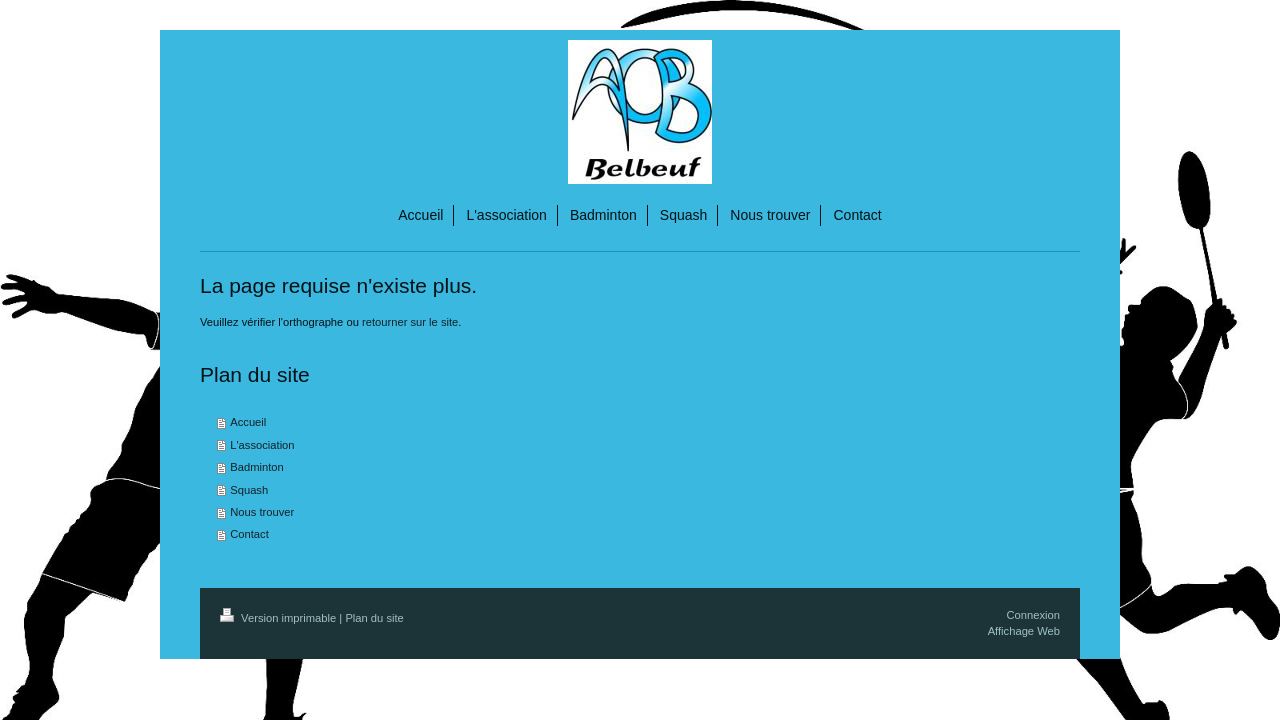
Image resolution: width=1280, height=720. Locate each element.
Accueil (248, 422)
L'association (262, 445)
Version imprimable (279, 618)
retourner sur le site (410, 322)
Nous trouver (262, 512)
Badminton (257, 467)
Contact (249, 534)
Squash (249, 490)
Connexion (1034, 615)
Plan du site (374, 618)
